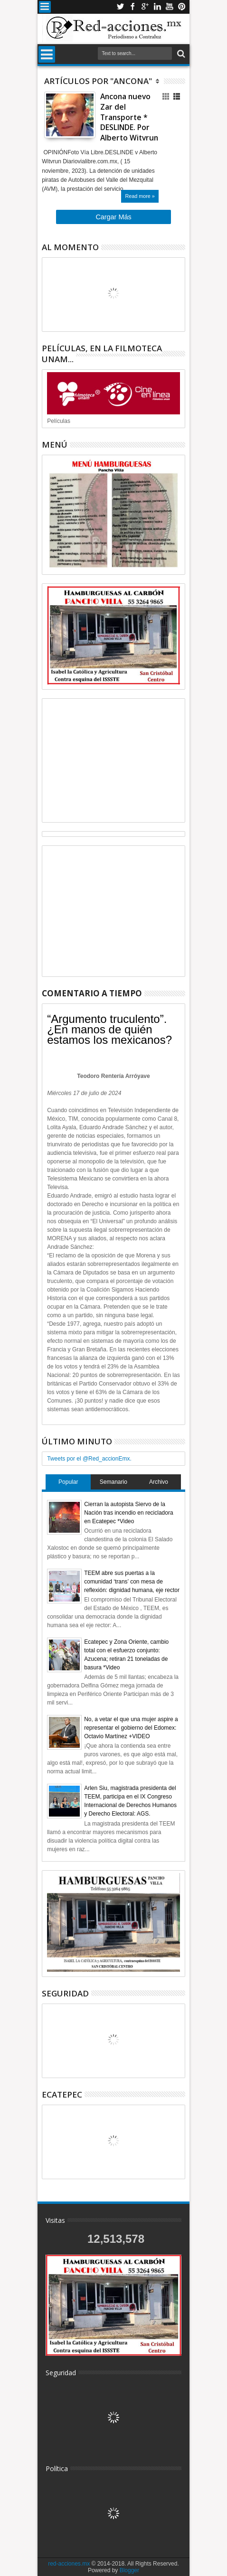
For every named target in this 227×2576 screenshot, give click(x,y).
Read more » (139, 196)
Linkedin (157, 7)
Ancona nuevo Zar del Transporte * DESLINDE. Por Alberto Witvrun (129, 117)
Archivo (158, 1482)
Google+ (145, 7)
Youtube (169, 7)
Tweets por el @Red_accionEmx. (89, 1458)
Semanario (113, 1482)
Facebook (132, 7)
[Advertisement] (113, 760)
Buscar (180, 54)
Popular (68, 1482)
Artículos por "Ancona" (98, 80)
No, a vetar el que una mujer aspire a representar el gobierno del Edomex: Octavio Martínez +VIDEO (131, 1728)
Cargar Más (113, 217)
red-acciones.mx (69, 2563)
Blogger (129, 2570)
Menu (45, 7)
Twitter (120, 7)
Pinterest (182, 7)
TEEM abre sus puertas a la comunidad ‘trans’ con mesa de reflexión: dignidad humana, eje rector (132, 1581)
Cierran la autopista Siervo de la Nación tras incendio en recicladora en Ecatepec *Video (128, 1513)
